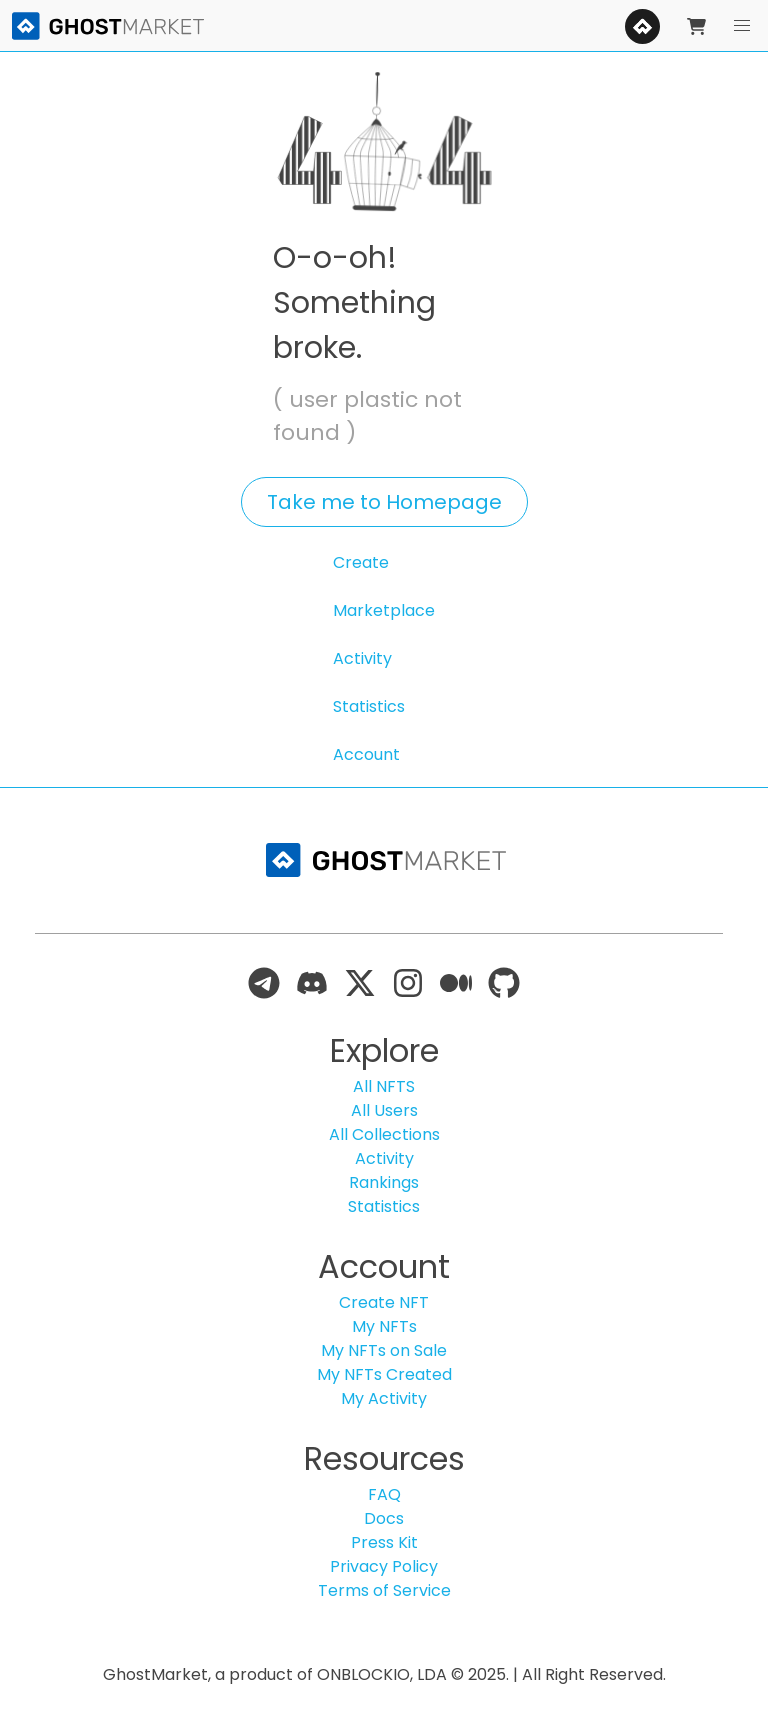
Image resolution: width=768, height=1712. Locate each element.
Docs (384, 1518)
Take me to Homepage (384, 502)
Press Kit (384, 1542)
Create (361, 562)
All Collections (384, 1134)
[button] (742, 26)
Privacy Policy (384, 1566)
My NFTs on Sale (384, 1350)
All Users (384, 1110)
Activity (362, 658)
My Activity (384, 1398)
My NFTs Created (384, 1374)
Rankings (384, 1182)
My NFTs (384, 1326)
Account (366, 754)
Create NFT (384, 1302)
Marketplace (384, 610)
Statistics (369, 706)
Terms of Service (384, 1590)
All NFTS (384, 1086)
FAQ (384, 1494)
